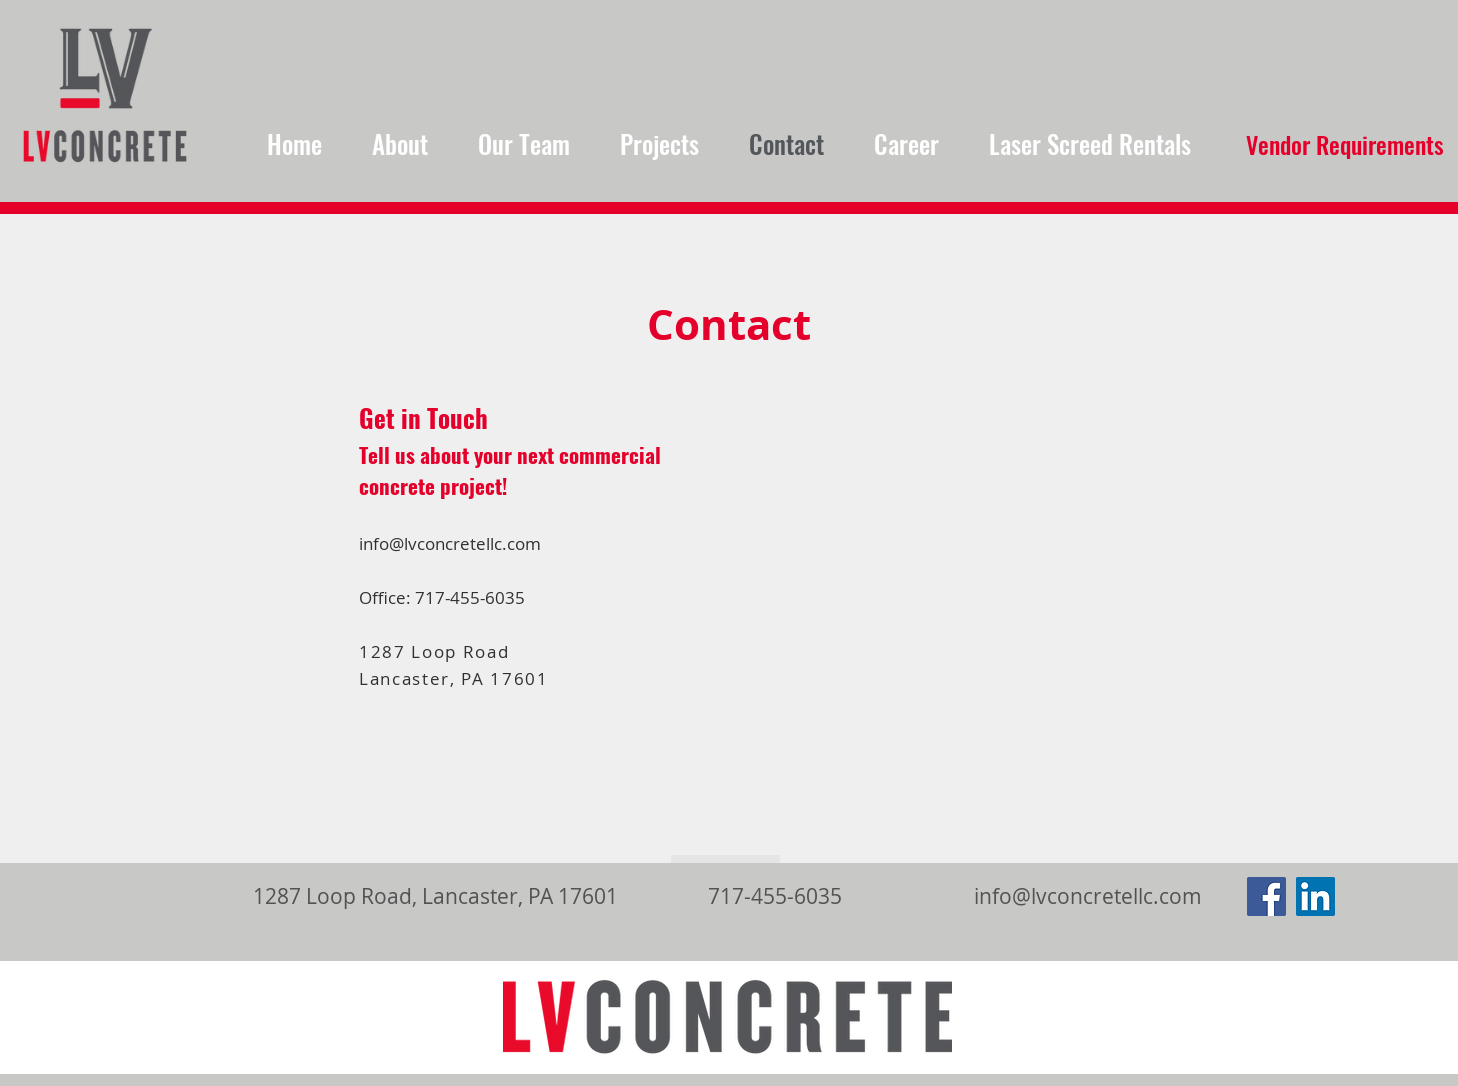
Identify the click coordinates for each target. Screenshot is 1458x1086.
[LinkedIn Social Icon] (1315, 896)
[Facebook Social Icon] (1266, 896)
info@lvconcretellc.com (450, 544)
